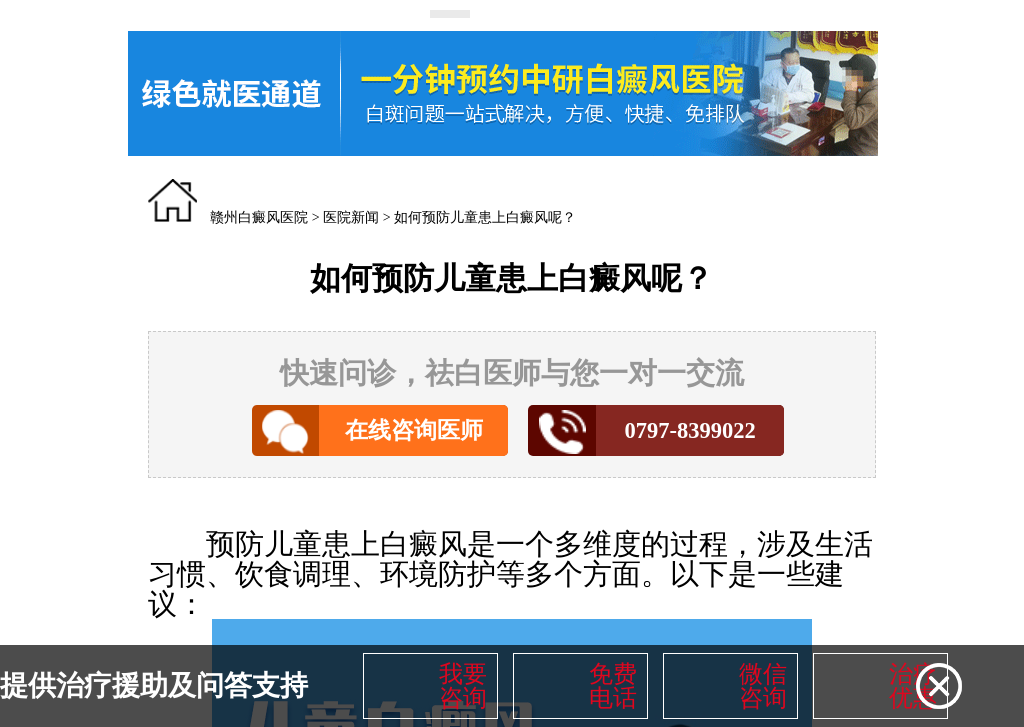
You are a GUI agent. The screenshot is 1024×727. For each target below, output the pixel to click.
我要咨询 (463, 686)
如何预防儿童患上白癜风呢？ (485, 217)
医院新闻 (351, 217)
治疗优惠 (913, 686)
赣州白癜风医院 (259, 217)
